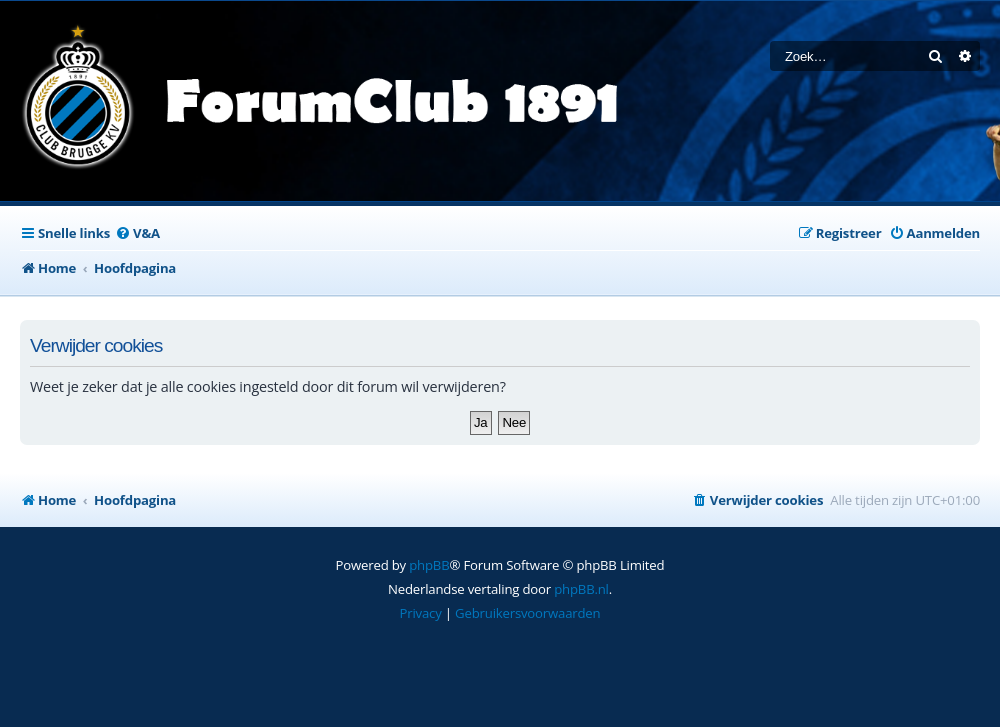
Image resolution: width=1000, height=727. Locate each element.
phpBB (429, 565)
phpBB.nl (581, 589)
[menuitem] (137, 233)
